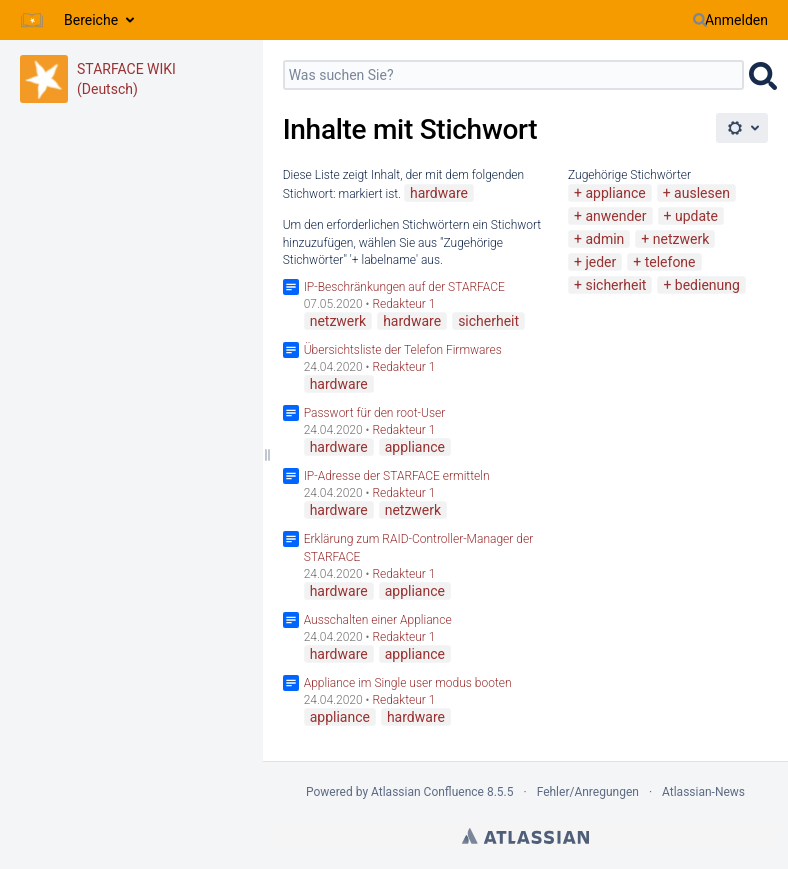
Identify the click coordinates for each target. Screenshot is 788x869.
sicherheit (615, 285)
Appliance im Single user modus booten (408, 683)
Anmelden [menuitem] (736, 20)
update (696, 216)
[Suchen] (700, 20)
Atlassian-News (703, 792)
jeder (600, 262)
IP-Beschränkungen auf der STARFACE (404, 287)
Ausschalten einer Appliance (378, 620)
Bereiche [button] (91, 20)
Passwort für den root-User (375, 413)
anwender (615, 216)
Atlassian (525, 836)
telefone (670, 262)
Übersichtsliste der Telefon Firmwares (403, 350)
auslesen (702, 193)
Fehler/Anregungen (588, 792)
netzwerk (681, 239)
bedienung (707, 285)
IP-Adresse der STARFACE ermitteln (397, 476)
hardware (439, 193)
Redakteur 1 (403, 304)
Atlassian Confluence (427, 792)
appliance (615, 193)
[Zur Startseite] (32, 20)
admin (604, 239)
